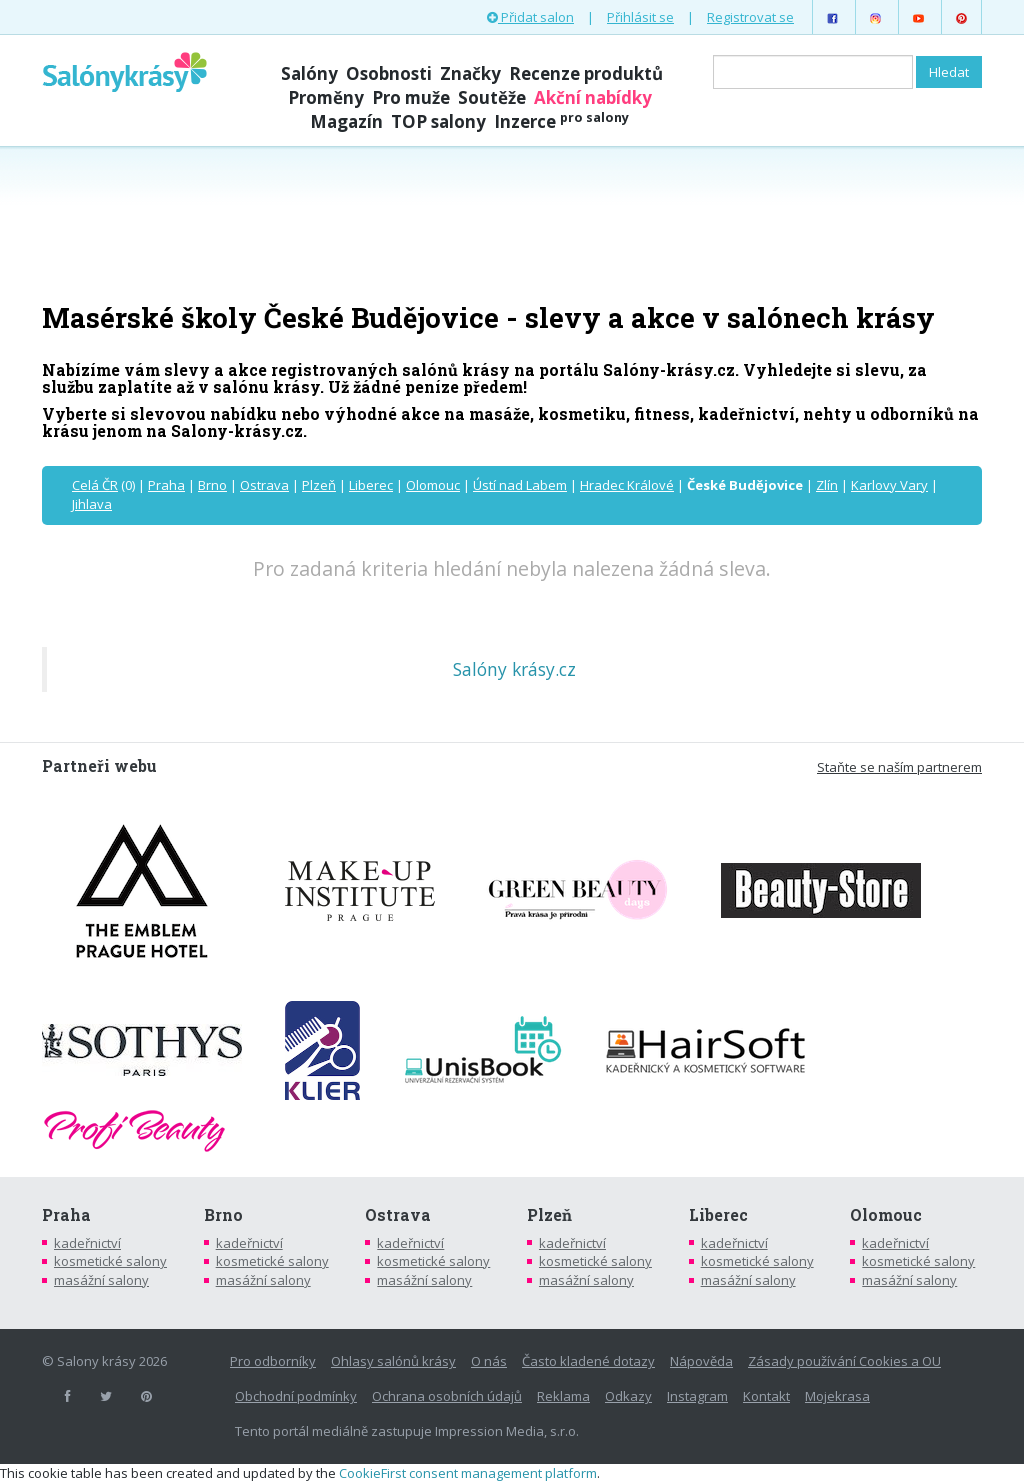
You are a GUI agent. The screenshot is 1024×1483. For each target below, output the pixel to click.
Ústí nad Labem (520, 485)
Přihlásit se (640, 17)
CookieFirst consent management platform (468, 1473)
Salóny (309, 73)
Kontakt (766, 1396)
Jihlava (92, 504)
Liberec (371, 485)
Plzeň (319, 485)
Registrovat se (750, 17)
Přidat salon (530, 17)
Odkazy (628, 1396)
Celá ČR (95, 485)
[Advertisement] (512, 222)
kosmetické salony (110, 1261)
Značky (470, 73)
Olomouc (433, 485)
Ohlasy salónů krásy (393, 1361)
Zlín (827, 485)
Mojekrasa (837, 1396)
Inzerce (561, 121)
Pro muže (411, 97)
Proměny (326, 97)
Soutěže (492, 97)
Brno (212, 485)
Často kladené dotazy (588, 1361)
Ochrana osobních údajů (447, 1396)
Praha (166, 485)
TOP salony (438, 121)
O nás (489, 1361)
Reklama (563, 1396)
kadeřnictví (87, 1243)
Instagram (697, 1396)
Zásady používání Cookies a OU (844, 1361)
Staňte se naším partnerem (899, 767)
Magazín (346, 121)
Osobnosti (389, 73)
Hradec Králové (627, 485)
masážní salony (101, 1280)
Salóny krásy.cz (514, 669)
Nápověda (701, 1361)
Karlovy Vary (889, 485)
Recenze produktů (586, 73)
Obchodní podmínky (296, 1396)
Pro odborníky (273, 1361)
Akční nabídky (593, 97)
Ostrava (264, 485)
